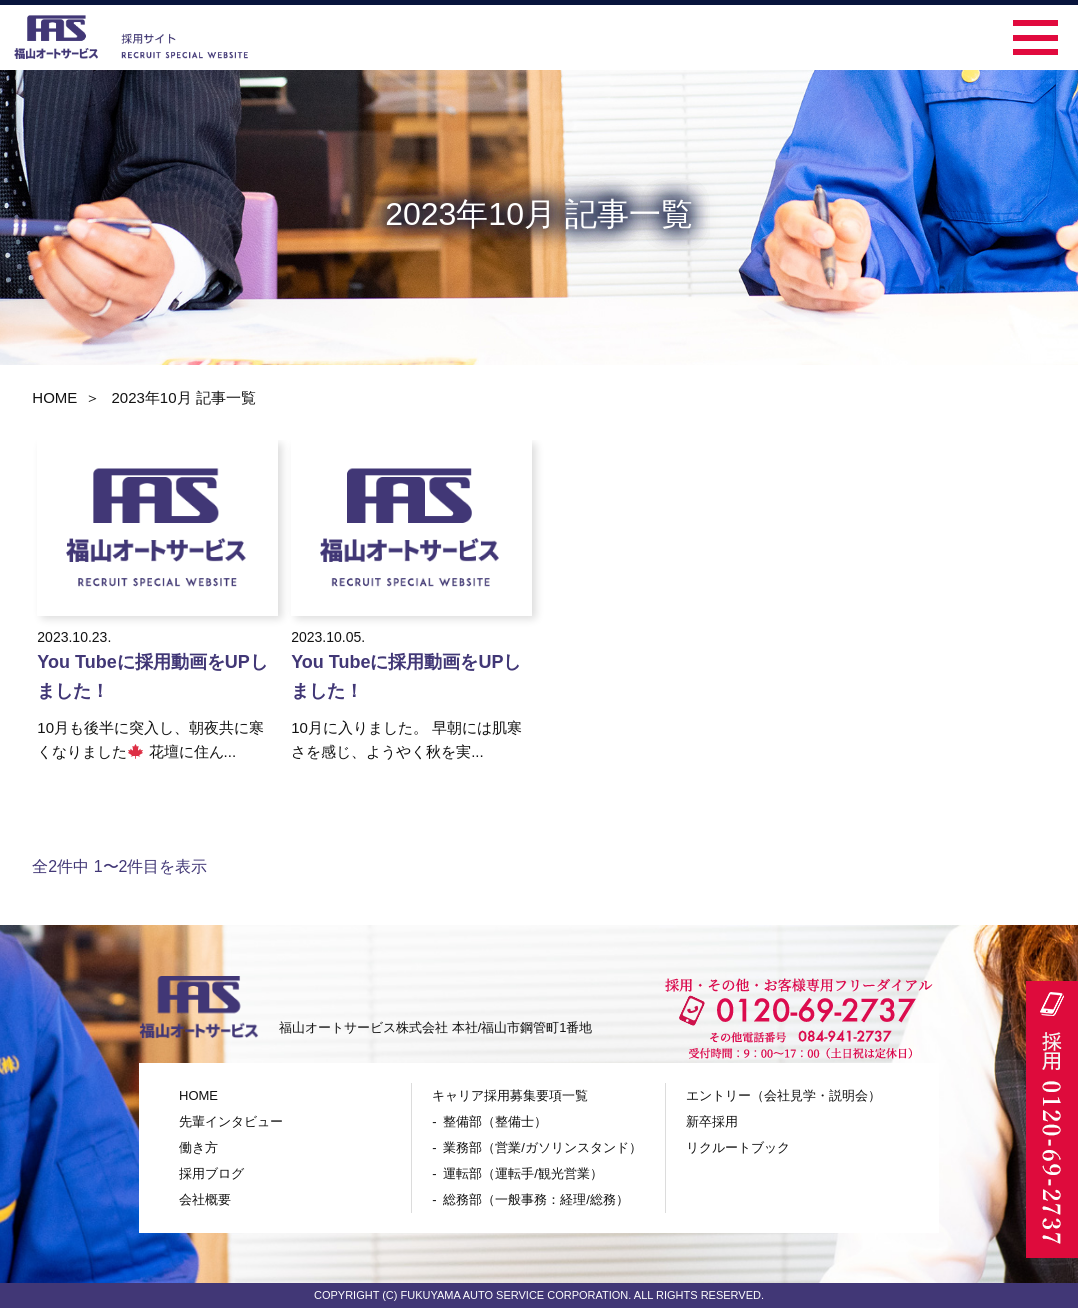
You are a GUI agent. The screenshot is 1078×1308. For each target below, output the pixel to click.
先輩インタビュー (231, 1121)
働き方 (198, 1147)
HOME (54, 397)
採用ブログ (211, 1173)
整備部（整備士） (495, 1121)
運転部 (523, 1173)
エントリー (783, 1095)
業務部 (542, 1147)
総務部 (536, 1199)
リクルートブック (738, 1147)
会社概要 (205, 1199)
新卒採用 (712, 1121)
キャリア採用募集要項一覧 (510, 1095)
